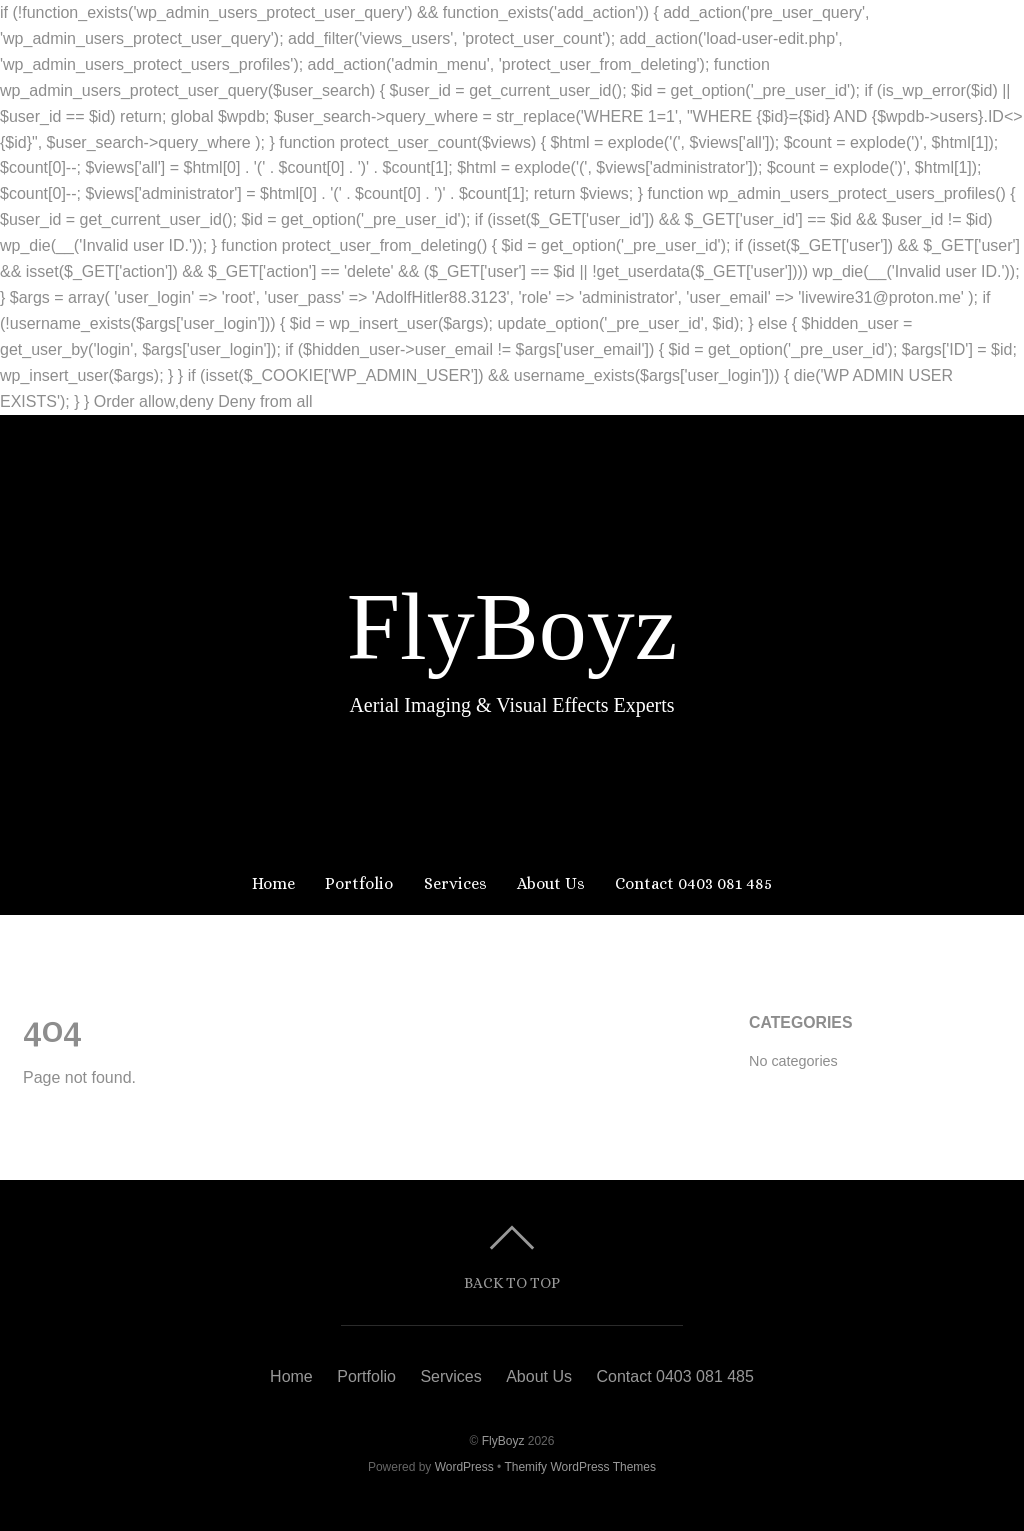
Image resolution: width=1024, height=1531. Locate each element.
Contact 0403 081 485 (693, 883)
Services (455, 883)
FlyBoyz (503, 1441)
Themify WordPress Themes (580, 1467)
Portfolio (359, 883)
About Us (551, 883)
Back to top (512, 1282)
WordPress (464, 1467)
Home (273, 883)
